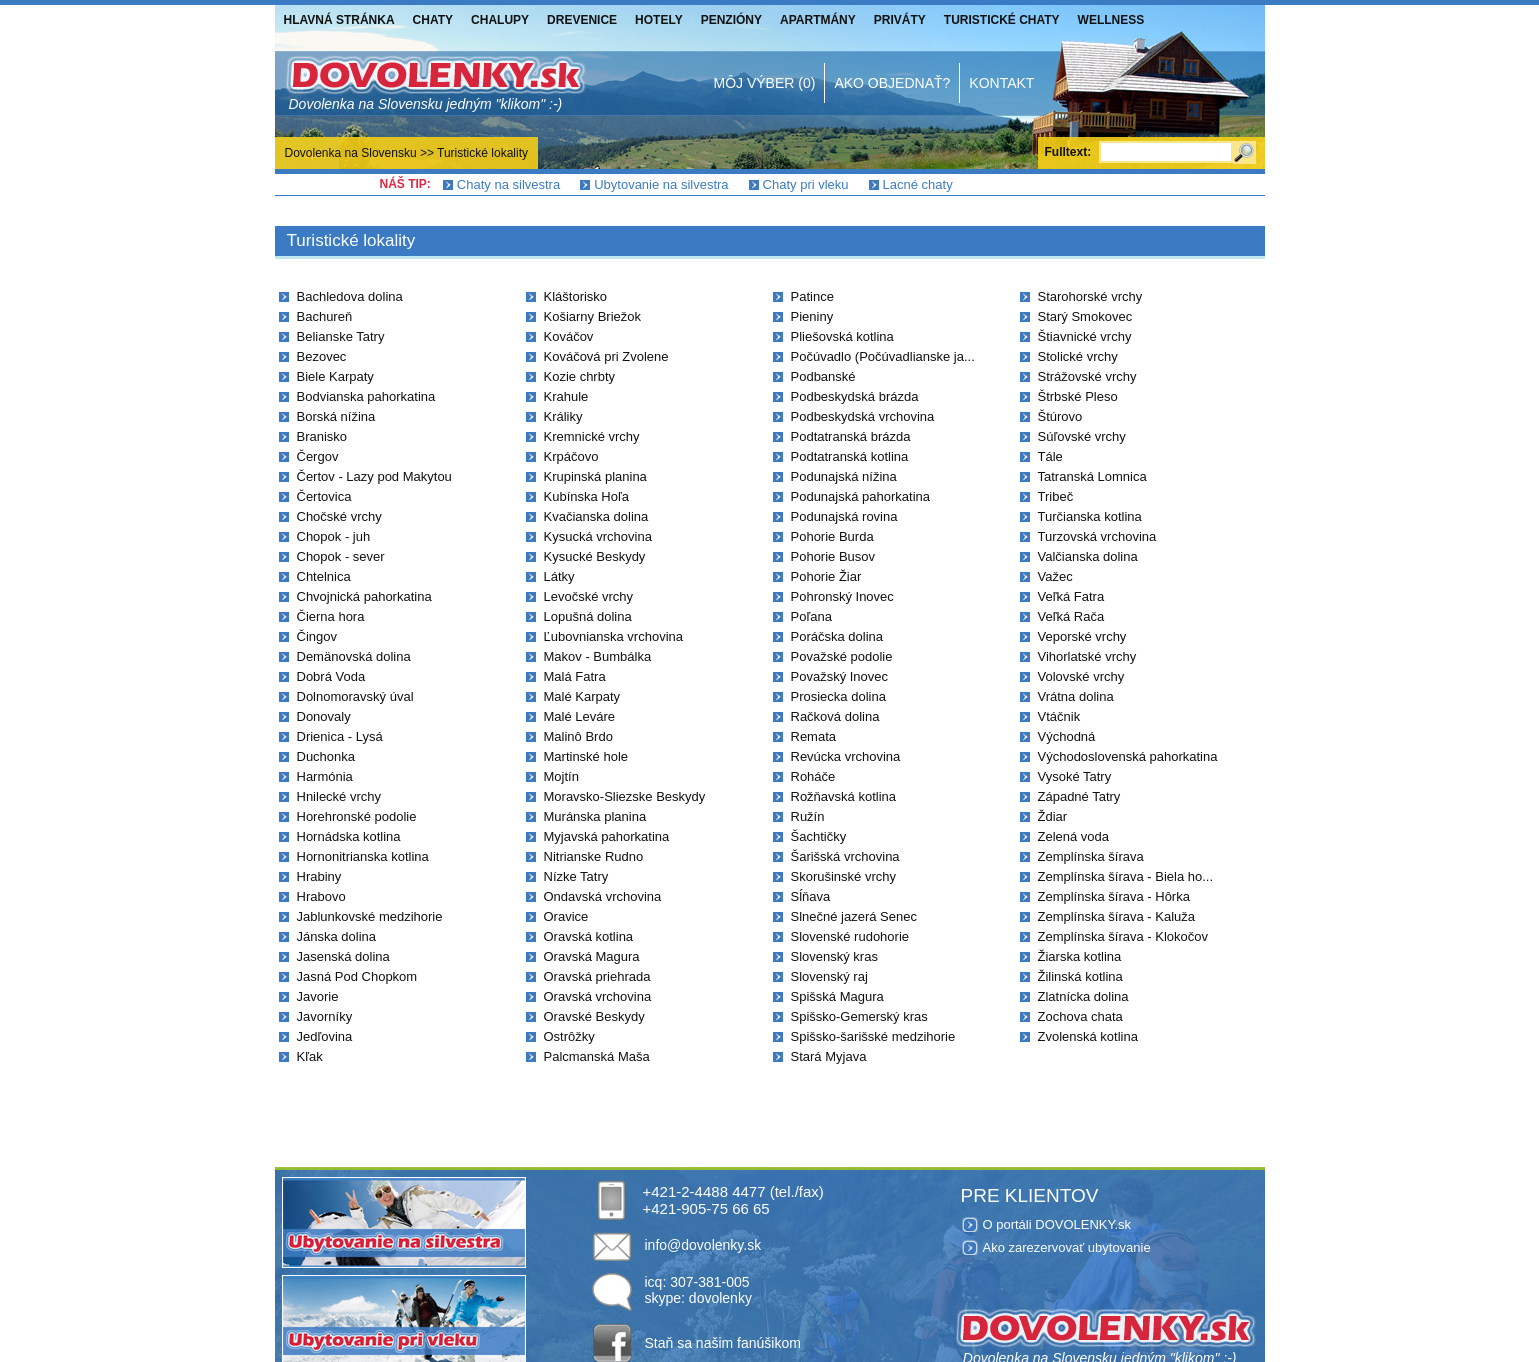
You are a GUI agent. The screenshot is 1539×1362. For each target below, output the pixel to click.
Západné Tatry (1079, 796)
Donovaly (324, 716)
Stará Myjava (829, 1056)
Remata (814, 736)
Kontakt (1001, 83)
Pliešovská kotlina (842, 336)
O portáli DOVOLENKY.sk (1057, 1224)
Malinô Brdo (578, 736)
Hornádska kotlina (349, 836)
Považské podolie (842, 656)
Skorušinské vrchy (843, 876)
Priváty (900, 20)
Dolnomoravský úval (355, 696)
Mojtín (561, 776)
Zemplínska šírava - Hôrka (1114, 896)
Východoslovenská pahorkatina (1128, 756)
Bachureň (325, 316)
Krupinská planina (595, 476)
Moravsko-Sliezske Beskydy (625, 796)
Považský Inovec (840, 676)
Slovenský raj (829, 976)
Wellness (1111, 20)
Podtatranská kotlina (850, 456)
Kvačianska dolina (596, 516)
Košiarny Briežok (593, 316)
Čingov (317, 636)
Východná (1067, 736)
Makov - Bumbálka (598, 656)
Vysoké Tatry (1075, 776)
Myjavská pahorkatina (607, 836)
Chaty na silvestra (508, 184)
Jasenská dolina (343, 956)
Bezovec (322, 356)
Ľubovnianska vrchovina (613, 636)
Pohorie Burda (832, 536)
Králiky (563, 416)
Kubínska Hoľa (586, 496)
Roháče (813, 776)
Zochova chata (1080, 1016)
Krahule (566, 396)
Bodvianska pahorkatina (366, 396)
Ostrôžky (569, 1036)
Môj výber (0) (765, 83)
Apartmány (818, 20)
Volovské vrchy (1081, 676)
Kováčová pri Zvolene (606, 356)
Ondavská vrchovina (603, 896)
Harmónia (325, 776)
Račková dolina (835, 716)
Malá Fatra (575, 676)
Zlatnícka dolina (1083, 996)
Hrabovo (321, 896)
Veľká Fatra (1071, 596)
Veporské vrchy (1082, 636)
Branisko (322, 436)
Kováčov (569, 336)
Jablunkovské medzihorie (370, 916)
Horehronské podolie (357, 816)
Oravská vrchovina (598, 996)
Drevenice (582, 20)
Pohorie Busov (833, 556)
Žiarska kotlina (1080, 956)
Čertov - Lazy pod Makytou (374, 476)
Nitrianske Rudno (594, 856)
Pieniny (812, 316)
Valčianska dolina (1088, 556)
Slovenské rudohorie (850, 936)
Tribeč (1056, 496)
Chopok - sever (341, 556)
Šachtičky (819, 836)
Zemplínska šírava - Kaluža (1117, 916)
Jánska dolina (337, 936)
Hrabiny (319, 876)
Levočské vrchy (589, 596)
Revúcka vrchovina (846, 756)
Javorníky (325, 1016)
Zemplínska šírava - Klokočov (1123, 936)
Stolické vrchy (1078, 356)
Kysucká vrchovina (598, 536)
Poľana (811, 616)
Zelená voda (1074, 836)
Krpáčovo (571, 456)
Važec (1055, 576)
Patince (812, 296)
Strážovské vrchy (1087, 376)
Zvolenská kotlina (1088, 1036)
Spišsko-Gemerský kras (859, 1016)
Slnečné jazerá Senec (854, 916)
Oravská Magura (592, 956)
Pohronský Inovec (842, 596)
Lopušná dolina (588, 616)
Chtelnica (324, 576)
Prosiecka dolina (838, 696)
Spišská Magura (837, 996)
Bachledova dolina (350, 296)
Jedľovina (325, 1036)
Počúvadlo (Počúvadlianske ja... (883, 356)
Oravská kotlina (589, 936)
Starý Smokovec (1085, 316)
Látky (559, 576)
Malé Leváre (580, 716)
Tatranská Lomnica (1092, 476)
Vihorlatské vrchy (1087, 656)
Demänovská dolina (354, 656)
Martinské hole (586, 756)
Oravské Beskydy (594, 1016)
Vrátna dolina (1076, 696)
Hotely (659, 20)
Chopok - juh (334, 536)
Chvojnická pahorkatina (364, 596)
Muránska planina (595, 816)
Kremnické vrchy (592, 436)
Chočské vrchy (339, 516)
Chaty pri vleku (806, 184)
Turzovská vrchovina (1097, 536)
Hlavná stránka (339, 20)
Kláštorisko (576, 296)
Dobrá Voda (331, 676)
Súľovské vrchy (1082, 436)
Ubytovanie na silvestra (661, 184)
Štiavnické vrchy (1085, 336)
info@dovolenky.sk (703, 1245)
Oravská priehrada (597, 976)
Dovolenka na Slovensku (351, 153)
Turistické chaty (1002, 20)
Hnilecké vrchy (339, 796)
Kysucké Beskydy (595, 556)
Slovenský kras (834, 956)
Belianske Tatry (341, 336)
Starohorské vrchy (1090, 296)
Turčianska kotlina (1090, 516)
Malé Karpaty (582, 696)
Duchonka (326, 756)
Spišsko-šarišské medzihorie (873, 1036)
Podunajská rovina (844, 516)
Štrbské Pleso (1078, 396)
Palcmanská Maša (597, 1056)
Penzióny (731, 20)
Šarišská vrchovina (845, 856)
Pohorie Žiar (826, 576)
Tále (1050, 456)
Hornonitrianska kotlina (363, 856)
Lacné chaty (918, 184)
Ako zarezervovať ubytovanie (1067, 1247)
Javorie (318, 996)
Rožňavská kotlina (844, 796)
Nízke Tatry (576, 876)
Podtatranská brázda (851, 436)
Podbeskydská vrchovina (863, 416)
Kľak (310, 1056)
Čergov (318, 456)
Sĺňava (811, 896)
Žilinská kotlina (1080, 976)
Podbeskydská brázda (855, 396)
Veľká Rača (1071, 616)
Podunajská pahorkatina (861, 496)
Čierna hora (331, 616)
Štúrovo (1060, 416)
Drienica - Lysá (340, 736)
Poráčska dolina (837, 636)
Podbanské (823, 376)
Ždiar (1053, 816)
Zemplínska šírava (1091, 856)
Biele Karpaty (335, 376)
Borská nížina (336, 416)
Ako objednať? (892, 83)
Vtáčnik (1059, 716)
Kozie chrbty (580, 376)
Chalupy (500, 20)
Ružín (808, 816)
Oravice (566, 916)
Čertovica (324, 496)
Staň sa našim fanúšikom (723, 1343)
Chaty (433, 20)
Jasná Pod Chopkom (357, 976)
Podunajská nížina (844, 476)
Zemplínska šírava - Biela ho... (1126, 876)
